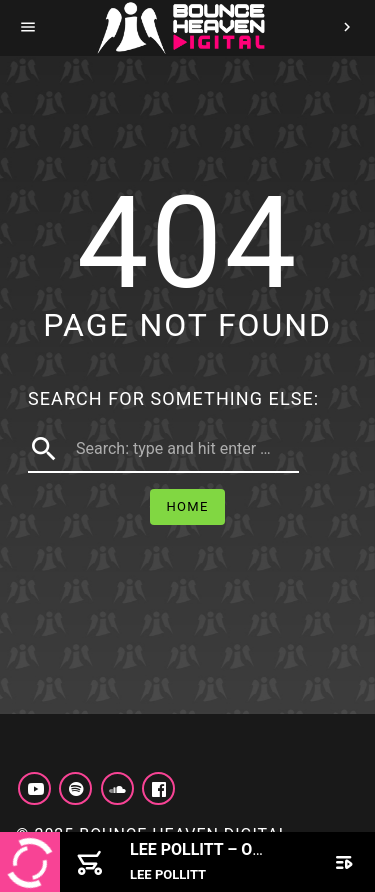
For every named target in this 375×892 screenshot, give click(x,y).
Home (187, 506)
